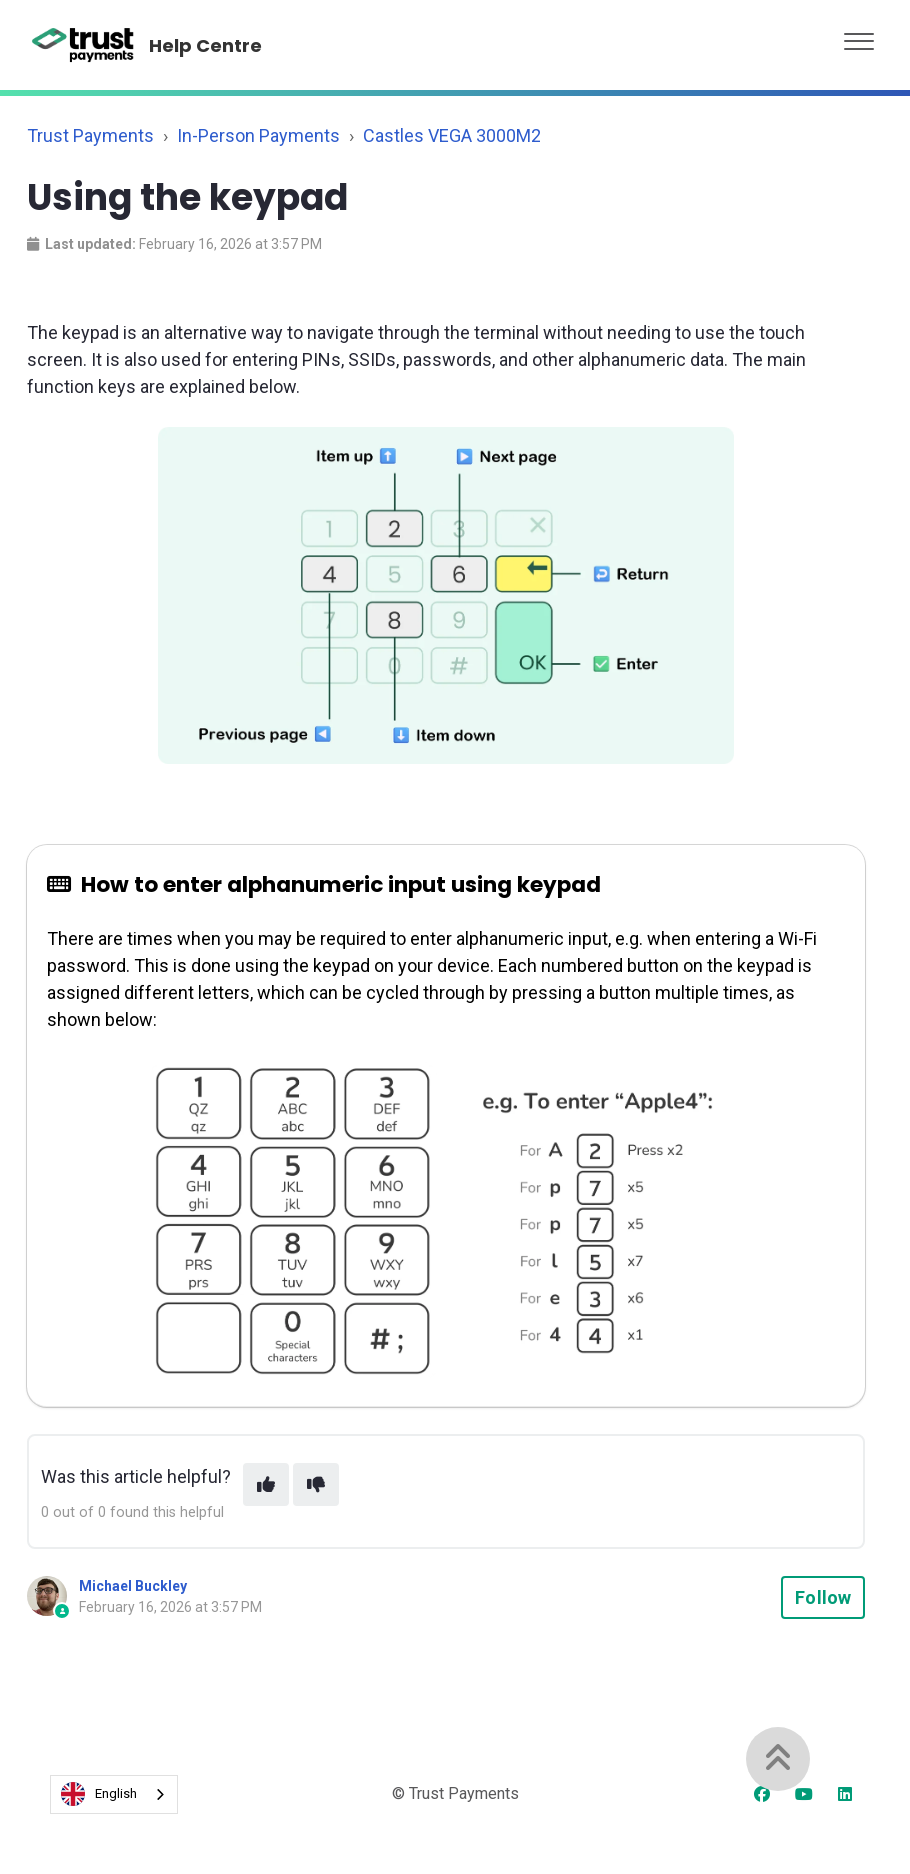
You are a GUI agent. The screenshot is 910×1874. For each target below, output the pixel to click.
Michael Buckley (133, 1586)
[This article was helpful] (266, 1484)
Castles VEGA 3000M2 (452, 135)
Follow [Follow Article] (823, 1597)
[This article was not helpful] (316, 1484)
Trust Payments (90, 135)
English (99, 1794)
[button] (859, 36)
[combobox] (114, 1794)
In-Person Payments (258, 135)
